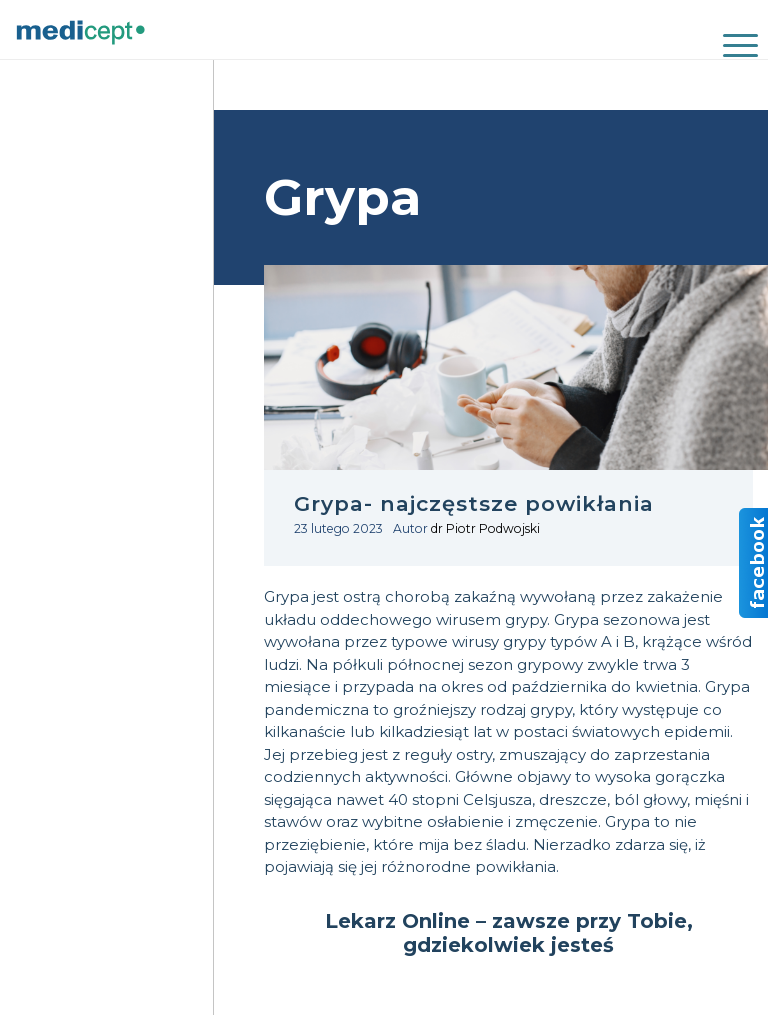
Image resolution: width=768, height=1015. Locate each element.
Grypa (286, 596)
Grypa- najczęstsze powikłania (474, 503)
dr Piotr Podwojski (485, 528)
